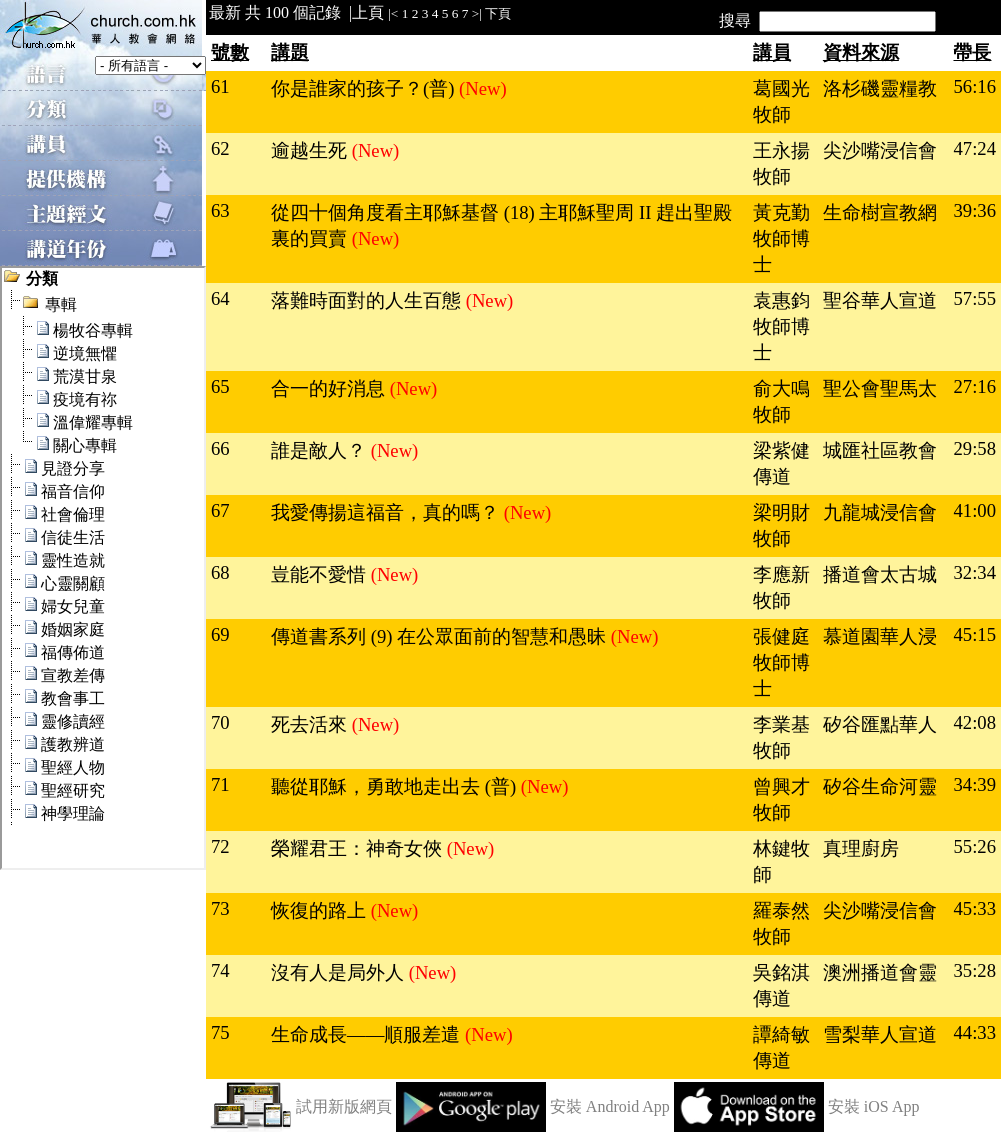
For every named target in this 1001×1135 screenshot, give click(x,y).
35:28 (974, 970)
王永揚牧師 (781, 163)
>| (477, 13)
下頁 (498, 13)
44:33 (974, 1032)
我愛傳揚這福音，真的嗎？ (387, 512)
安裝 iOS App (874, 1106)
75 (220, 1032)
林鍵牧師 (781, 861)
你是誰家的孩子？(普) (365, 88)
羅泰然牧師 (781, 923)
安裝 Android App (610, 1106)
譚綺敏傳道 (781, 1047)
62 (220, 148)
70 (220, 722)
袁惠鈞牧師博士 (781, 326)
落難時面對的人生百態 (368, 300)
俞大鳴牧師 (781, 401)
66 (220, 448)
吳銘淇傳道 (781, 985)
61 (220, 86)
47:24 (974, 148)
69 (220, 634)
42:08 (974, 722)
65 (220, 386)
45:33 (974, 908)
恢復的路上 (321, 910)
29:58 (974, 448)
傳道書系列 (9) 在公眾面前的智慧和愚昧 (441, 636)
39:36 (974, 210)
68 (220, 572)
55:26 (974, 846)
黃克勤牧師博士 (781, 238)
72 (220, 846)
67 (220, 510)
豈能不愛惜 (321, 574)
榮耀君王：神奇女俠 (359, 848)
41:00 (974, 510)
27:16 (974, 386)
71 (220, 784)
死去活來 (311, 724)
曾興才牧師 (781, 799)
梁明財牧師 (781, 525)
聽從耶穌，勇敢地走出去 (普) (396, 786)
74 (220, 970)
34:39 (974, 784)
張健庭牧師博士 (781, 662)
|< (393, 13)
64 (220, 298)
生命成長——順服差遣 (368, 1034)
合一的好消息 (330, 388)
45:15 (974, 634)
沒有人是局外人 (340, 972)
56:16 (974, 86)
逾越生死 (311, 150)
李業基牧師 (781, 737)
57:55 (974, 298)
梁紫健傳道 (781, 463)
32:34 (974, 572)
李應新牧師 (781, 587)
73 (220, 908)
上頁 (368, 12)
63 (220, 210)
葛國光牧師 (781, 101)
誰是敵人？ (321, 450)
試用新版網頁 (344, 1106)
